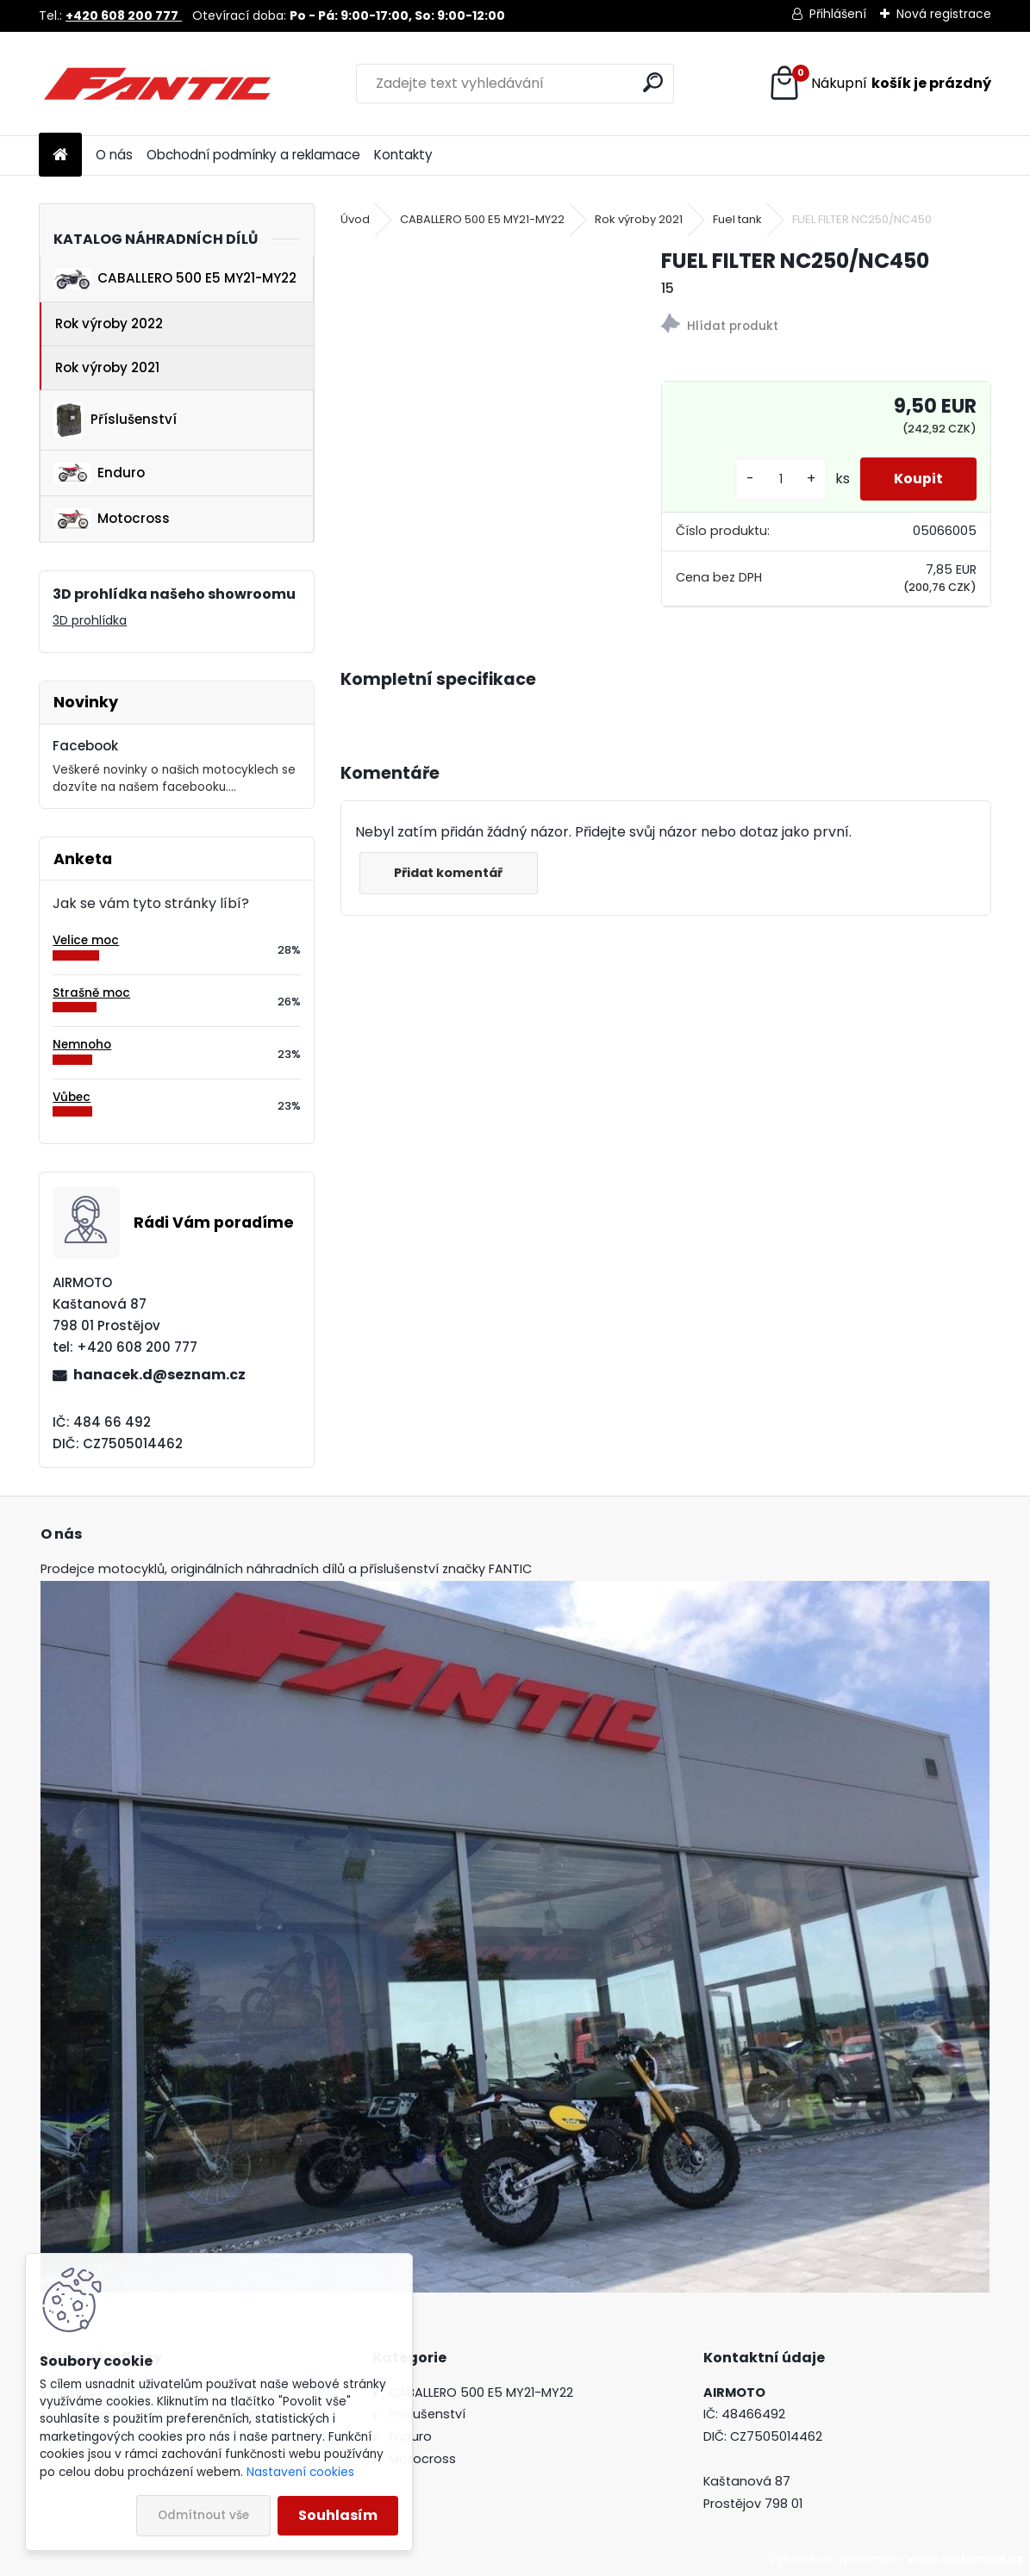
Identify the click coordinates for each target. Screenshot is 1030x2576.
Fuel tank (737, 219)
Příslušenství (115, 420)
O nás (114, 155)
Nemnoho (82, 1044)
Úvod (355, 219)
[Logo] (157, 83)
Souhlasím (338, 2515)
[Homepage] (60, 155)
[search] (653, 82)
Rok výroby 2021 (107, 367)
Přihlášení (837, 13)
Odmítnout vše (203, 2515)
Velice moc (86, 940)
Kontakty (403, 155)
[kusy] (779, 479)
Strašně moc (91, 993)
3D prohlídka (90, 620)
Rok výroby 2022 (109, 323)
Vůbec (72, 1097)
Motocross (112, 519)
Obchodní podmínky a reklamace (253, 155)
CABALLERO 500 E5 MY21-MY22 (175, 278)
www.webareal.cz (965, 2558)
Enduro (99, 473)
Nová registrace (943, 13)
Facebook (85, 746)
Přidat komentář (449, 872)
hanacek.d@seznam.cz (159, 1374)
